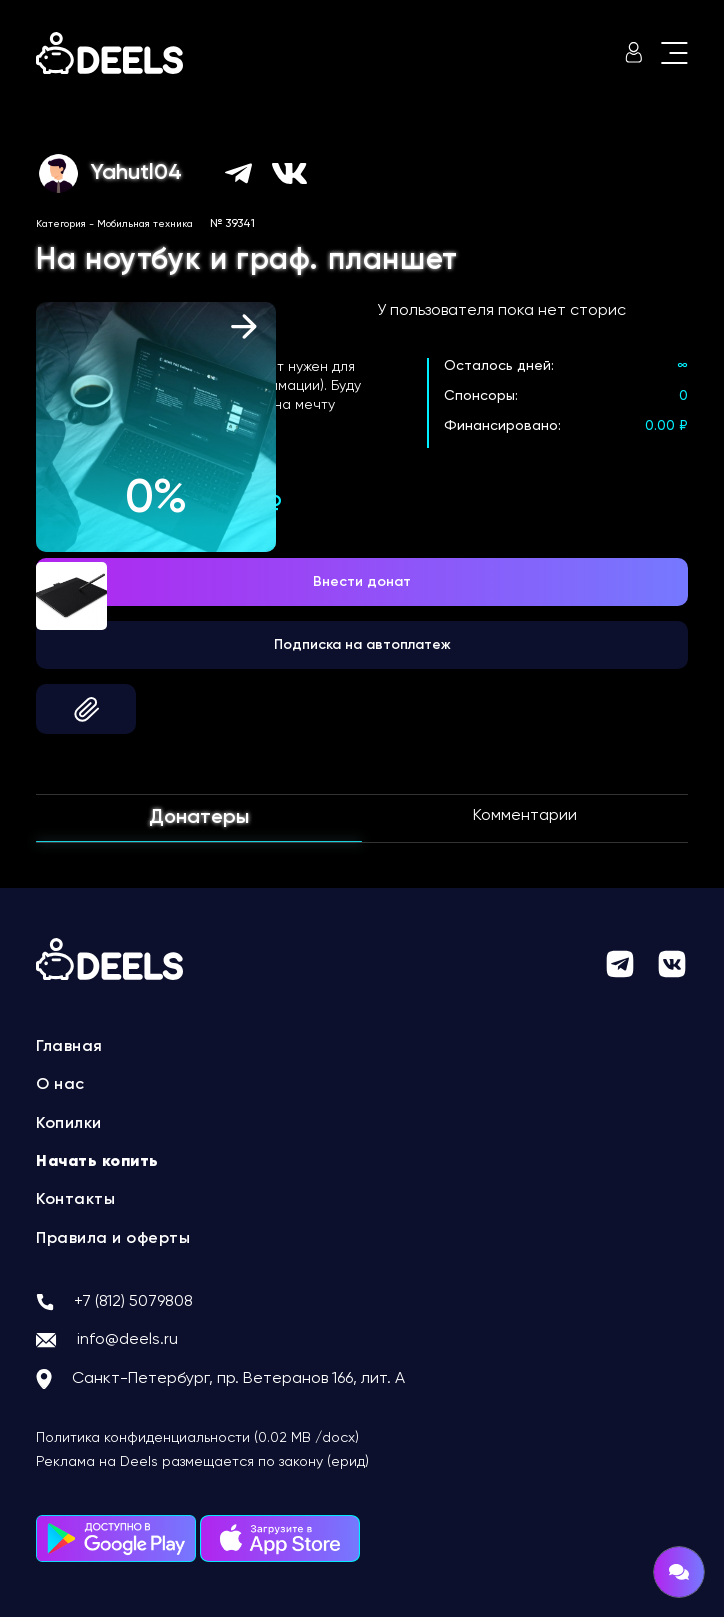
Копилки (69, 1124)
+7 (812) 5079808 (133, 1302)
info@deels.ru (127, 1340)
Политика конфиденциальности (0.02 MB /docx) (197, 1438)
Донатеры (199, 818)
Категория (61, 224)
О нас (60, 1085)
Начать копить (97, 1162)
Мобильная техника (145, 224)
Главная (69, 1047)
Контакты (75, 1200)
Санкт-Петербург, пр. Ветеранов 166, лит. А (238, 1379)
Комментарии (525, 816)
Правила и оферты (113, 1239)
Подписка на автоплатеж (362, 645)
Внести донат (362, 582)
